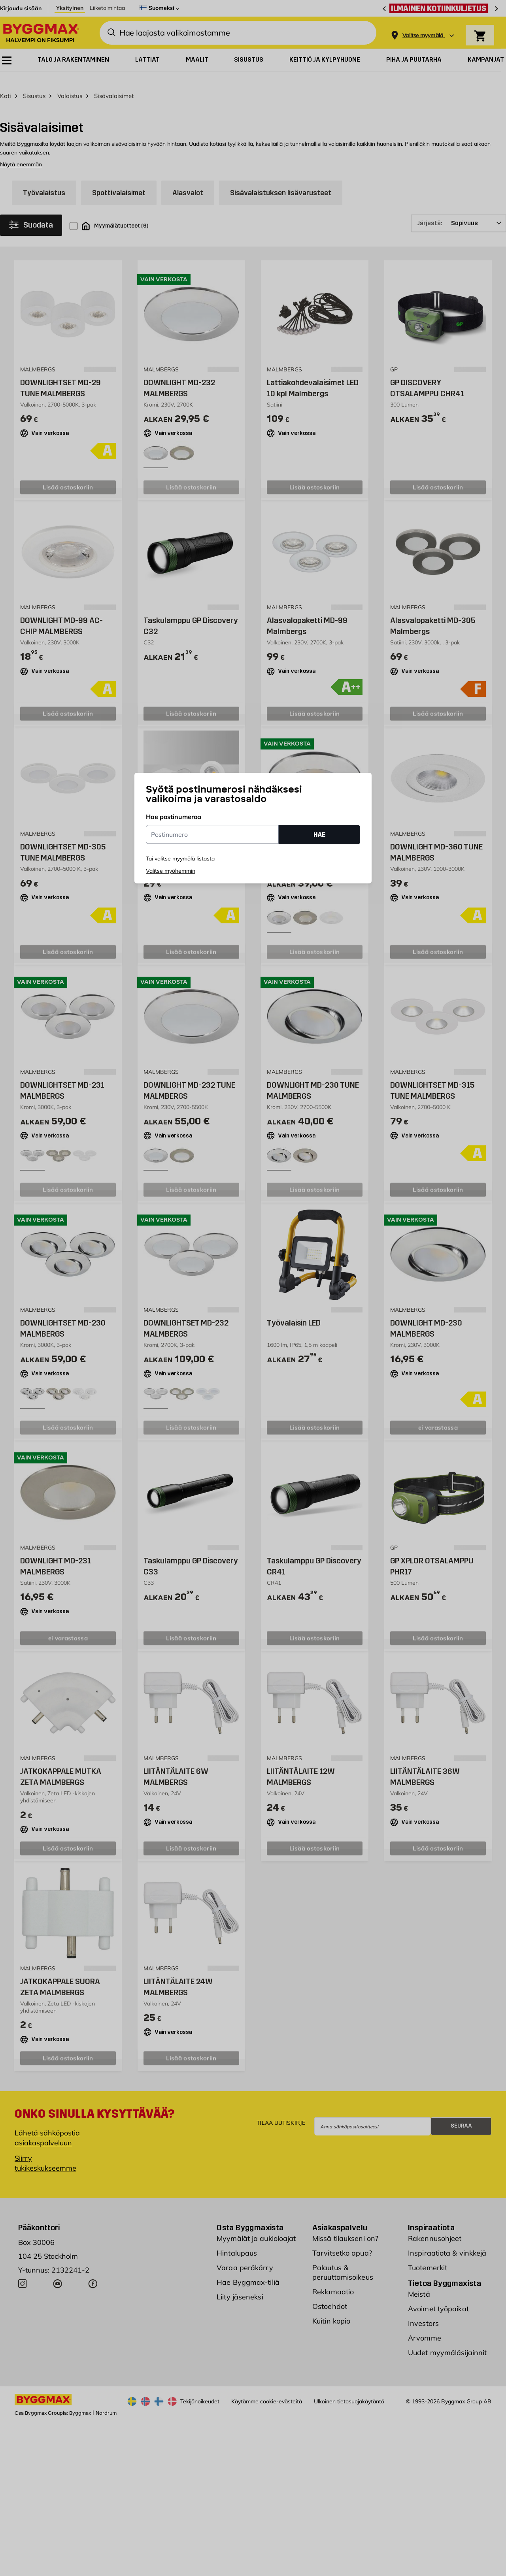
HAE (319, 834)
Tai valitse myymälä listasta (180, 858)
